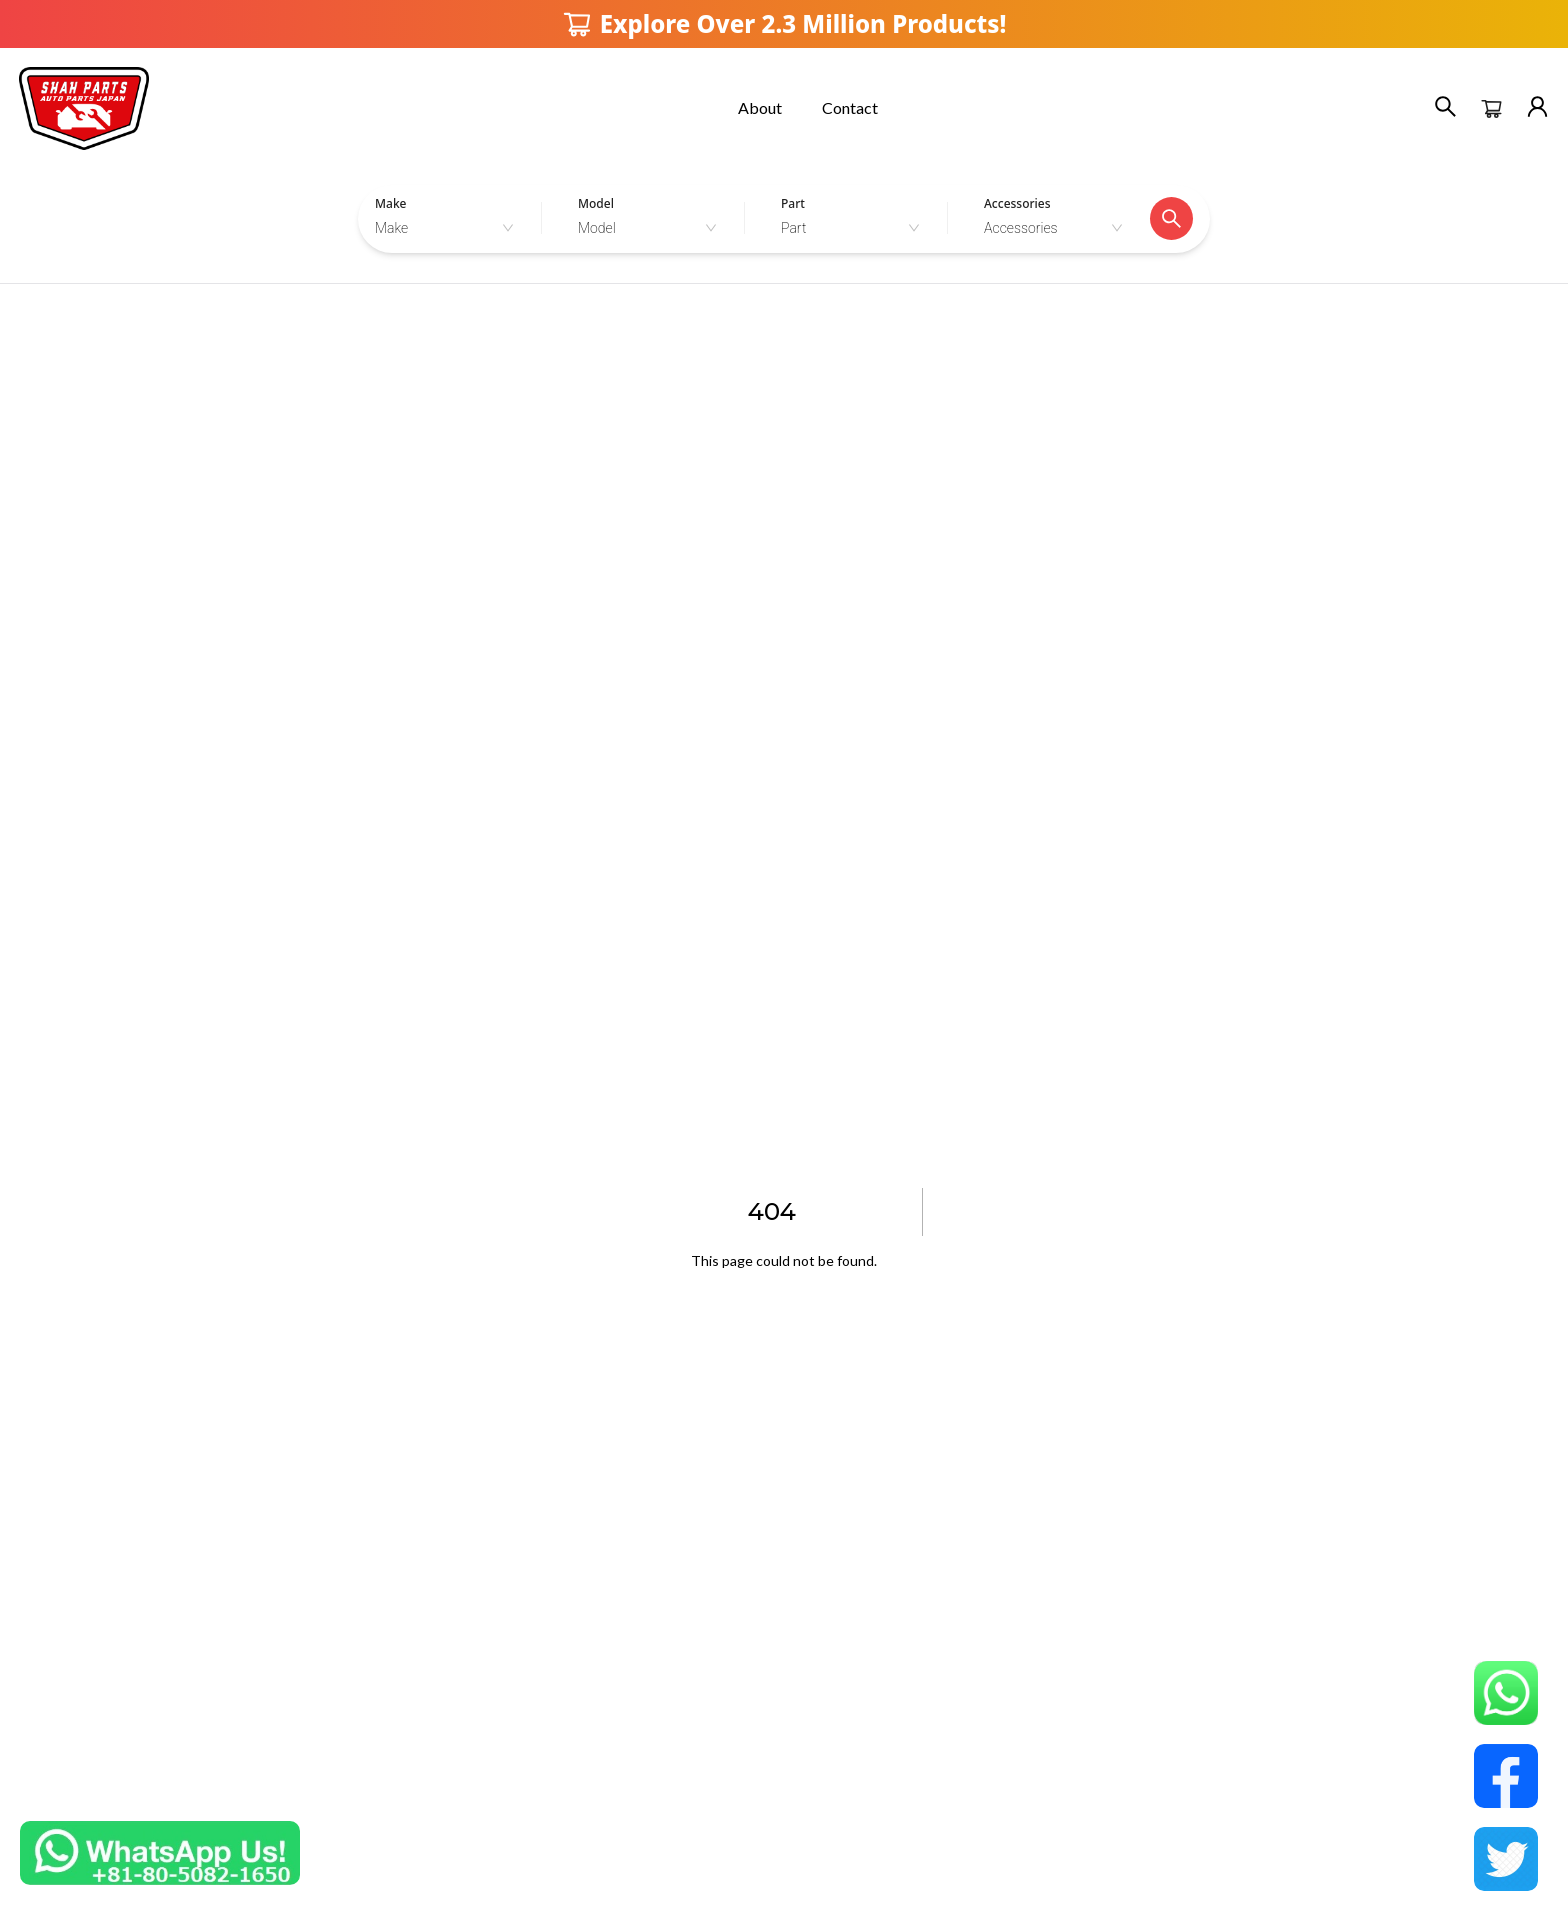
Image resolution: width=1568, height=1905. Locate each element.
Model (596, 203)
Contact (850, 107)
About (760, 107)
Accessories (1017, 203)
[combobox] (450, 228)
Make (390, 203)
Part (793, 203)
